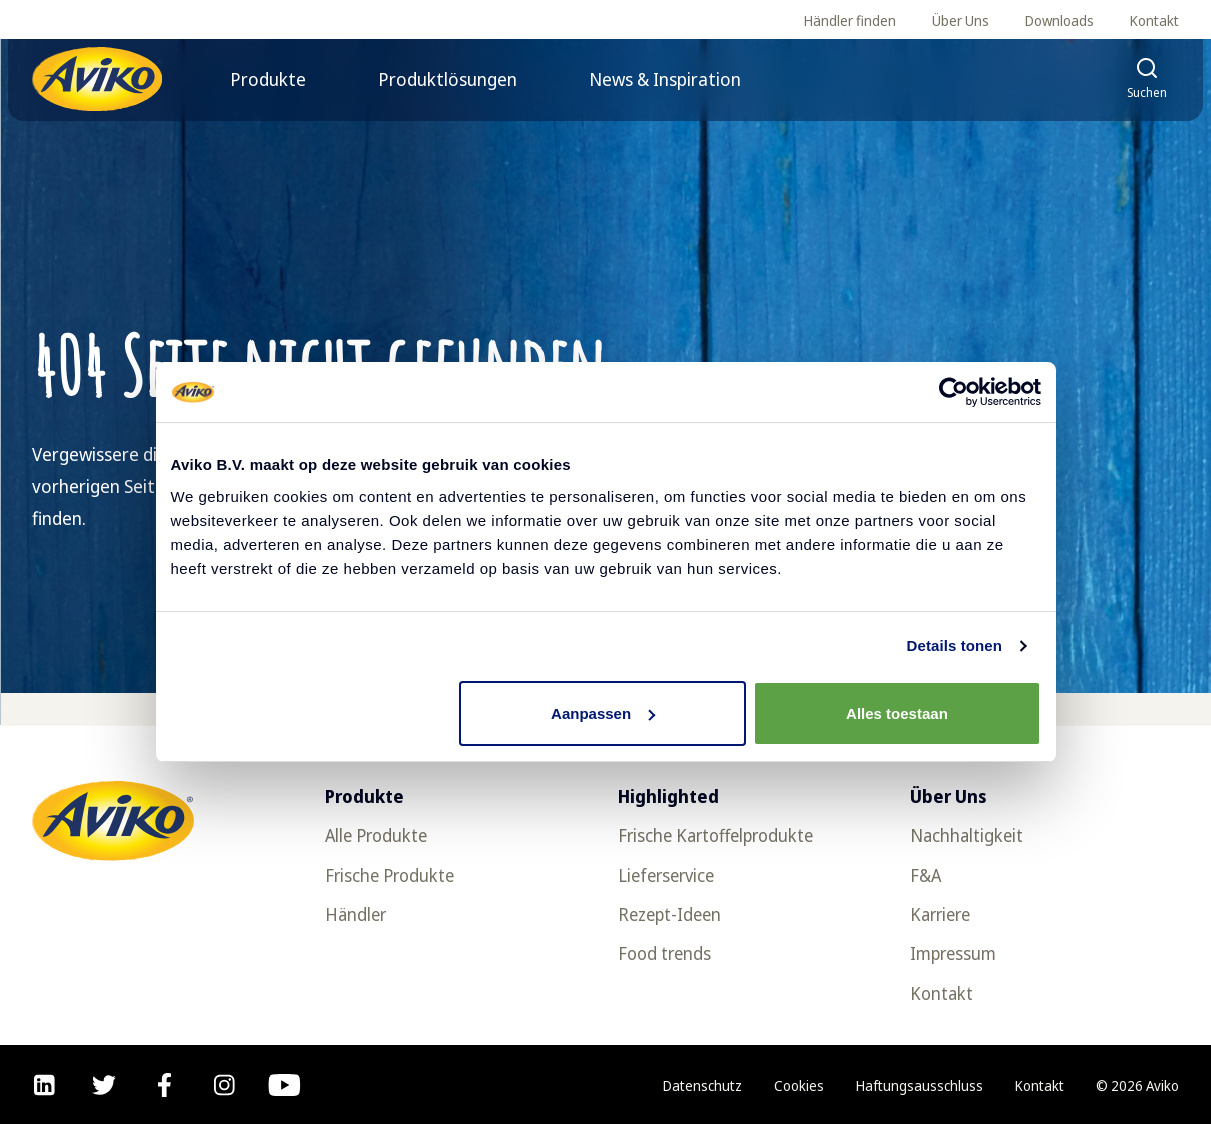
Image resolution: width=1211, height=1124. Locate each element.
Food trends (664, 953)
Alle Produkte (376, 835)
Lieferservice (666, 875)
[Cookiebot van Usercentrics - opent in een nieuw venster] (953, 392)
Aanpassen (603, 713)
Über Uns (960, 20)
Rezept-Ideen (669, 914)
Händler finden (850, 20)
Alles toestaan (897, 713)
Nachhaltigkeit (966, 835)
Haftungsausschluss (919, 1085)
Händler (355, 914)
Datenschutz (702, 1085)
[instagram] (224, 1085)
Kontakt (1154, 20)
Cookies (799, 1085)
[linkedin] (44, 1085)
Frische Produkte (389, 875)
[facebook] (164, 1085)
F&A (925, 875)
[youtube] (284, 1085)
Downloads (1059, 20)
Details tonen (954, 645)
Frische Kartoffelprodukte (715, 835)
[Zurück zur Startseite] (97, 79)
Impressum (953, 953)
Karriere (940, 914)
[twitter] (104, 1085)
